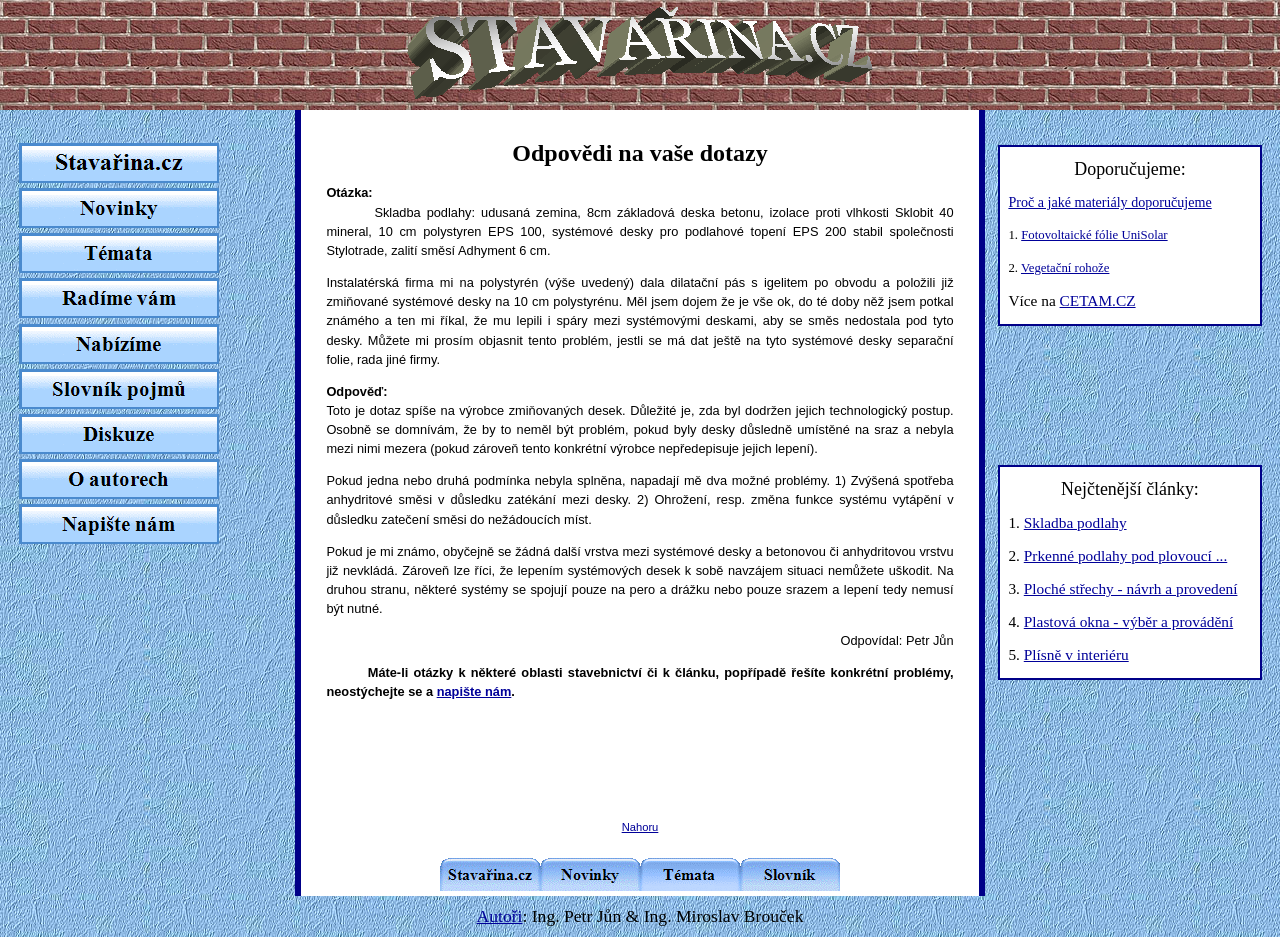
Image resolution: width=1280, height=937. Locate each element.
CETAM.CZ (1098, 300)
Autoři (500, 916)
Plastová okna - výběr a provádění (1128, 621)
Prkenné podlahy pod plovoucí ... (1125, 555)
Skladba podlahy (1075, 522)
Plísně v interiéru (1076, 654)
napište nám (474, 691)
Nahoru (640, 827)
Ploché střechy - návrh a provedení (1131, 588)
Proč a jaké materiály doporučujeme (1109, 202)
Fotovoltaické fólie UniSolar (1094, 235)
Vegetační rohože (1065, 268)
